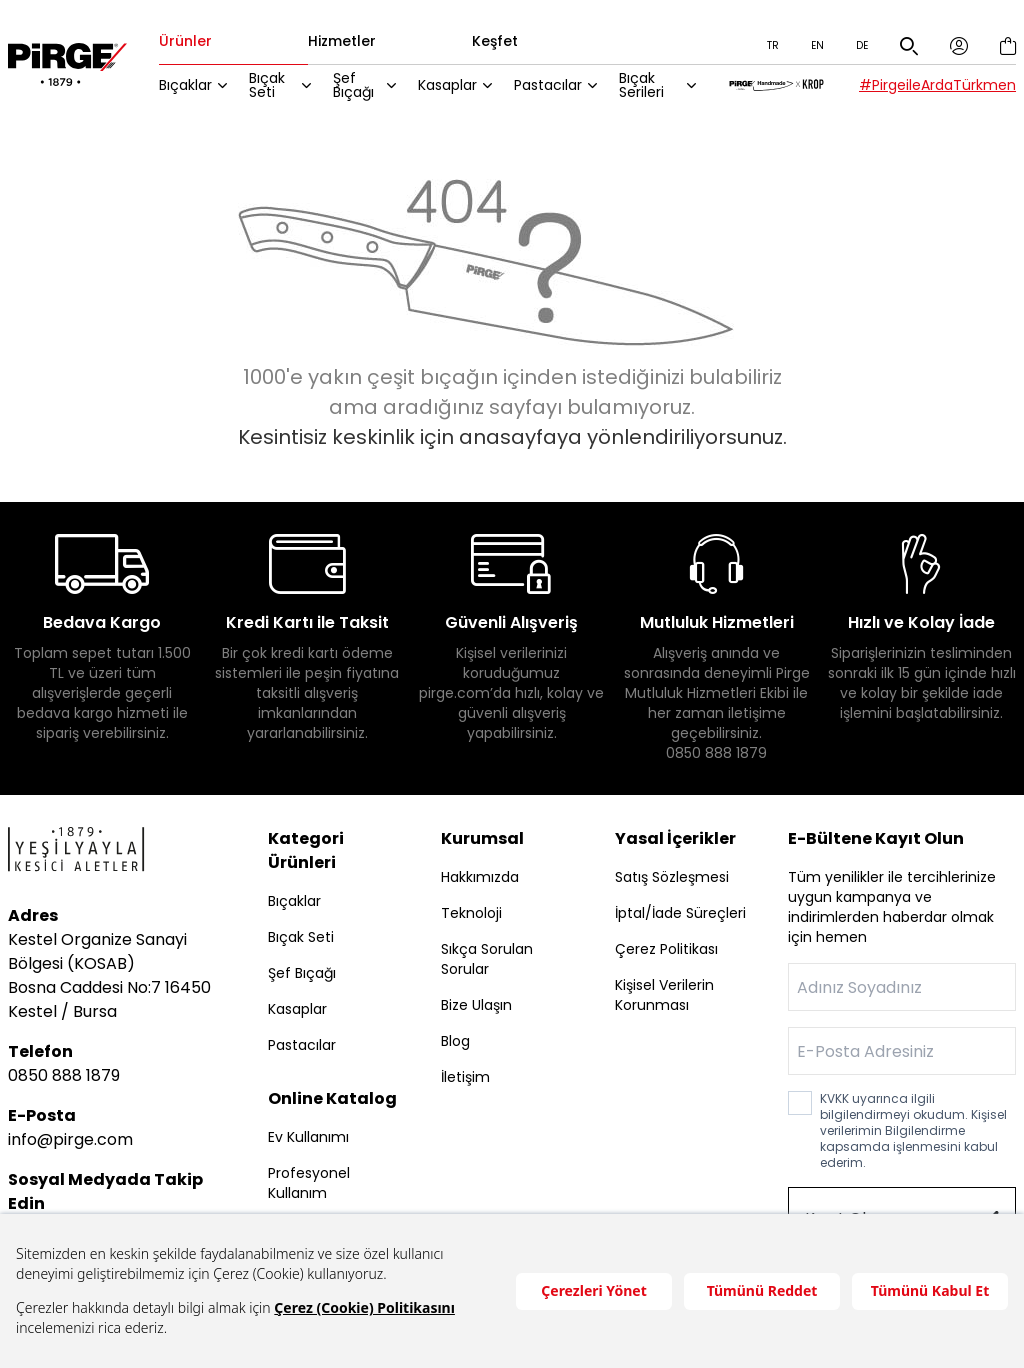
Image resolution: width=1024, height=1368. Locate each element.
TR (773, 45)
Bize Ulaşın (476, 1005)
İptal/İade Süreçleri (680, 913)
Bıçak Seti (279, 85)
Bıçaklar (197, 85)
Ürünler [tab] (197, 42)
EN (817, 45)
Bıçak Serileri (649, 85)
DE (862, 45)
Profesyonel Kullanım (309, 1183)
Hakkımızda (480, 877)
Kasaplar (455, 85)
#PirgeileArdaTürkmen (937, 85)
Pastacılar (556, 85)
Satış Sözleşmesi (672, 877)
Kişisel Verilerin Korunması (664, 995)
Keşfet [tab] (507, 42)
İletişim (465, 1077)
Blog (455, 1041)
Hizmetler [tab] (354, 42)
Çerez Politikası (666, 949)
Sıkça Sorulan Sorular (487, 959)
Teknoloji (471, 913)
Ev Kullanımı (308, 1137)
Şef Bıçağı (363, 85)
